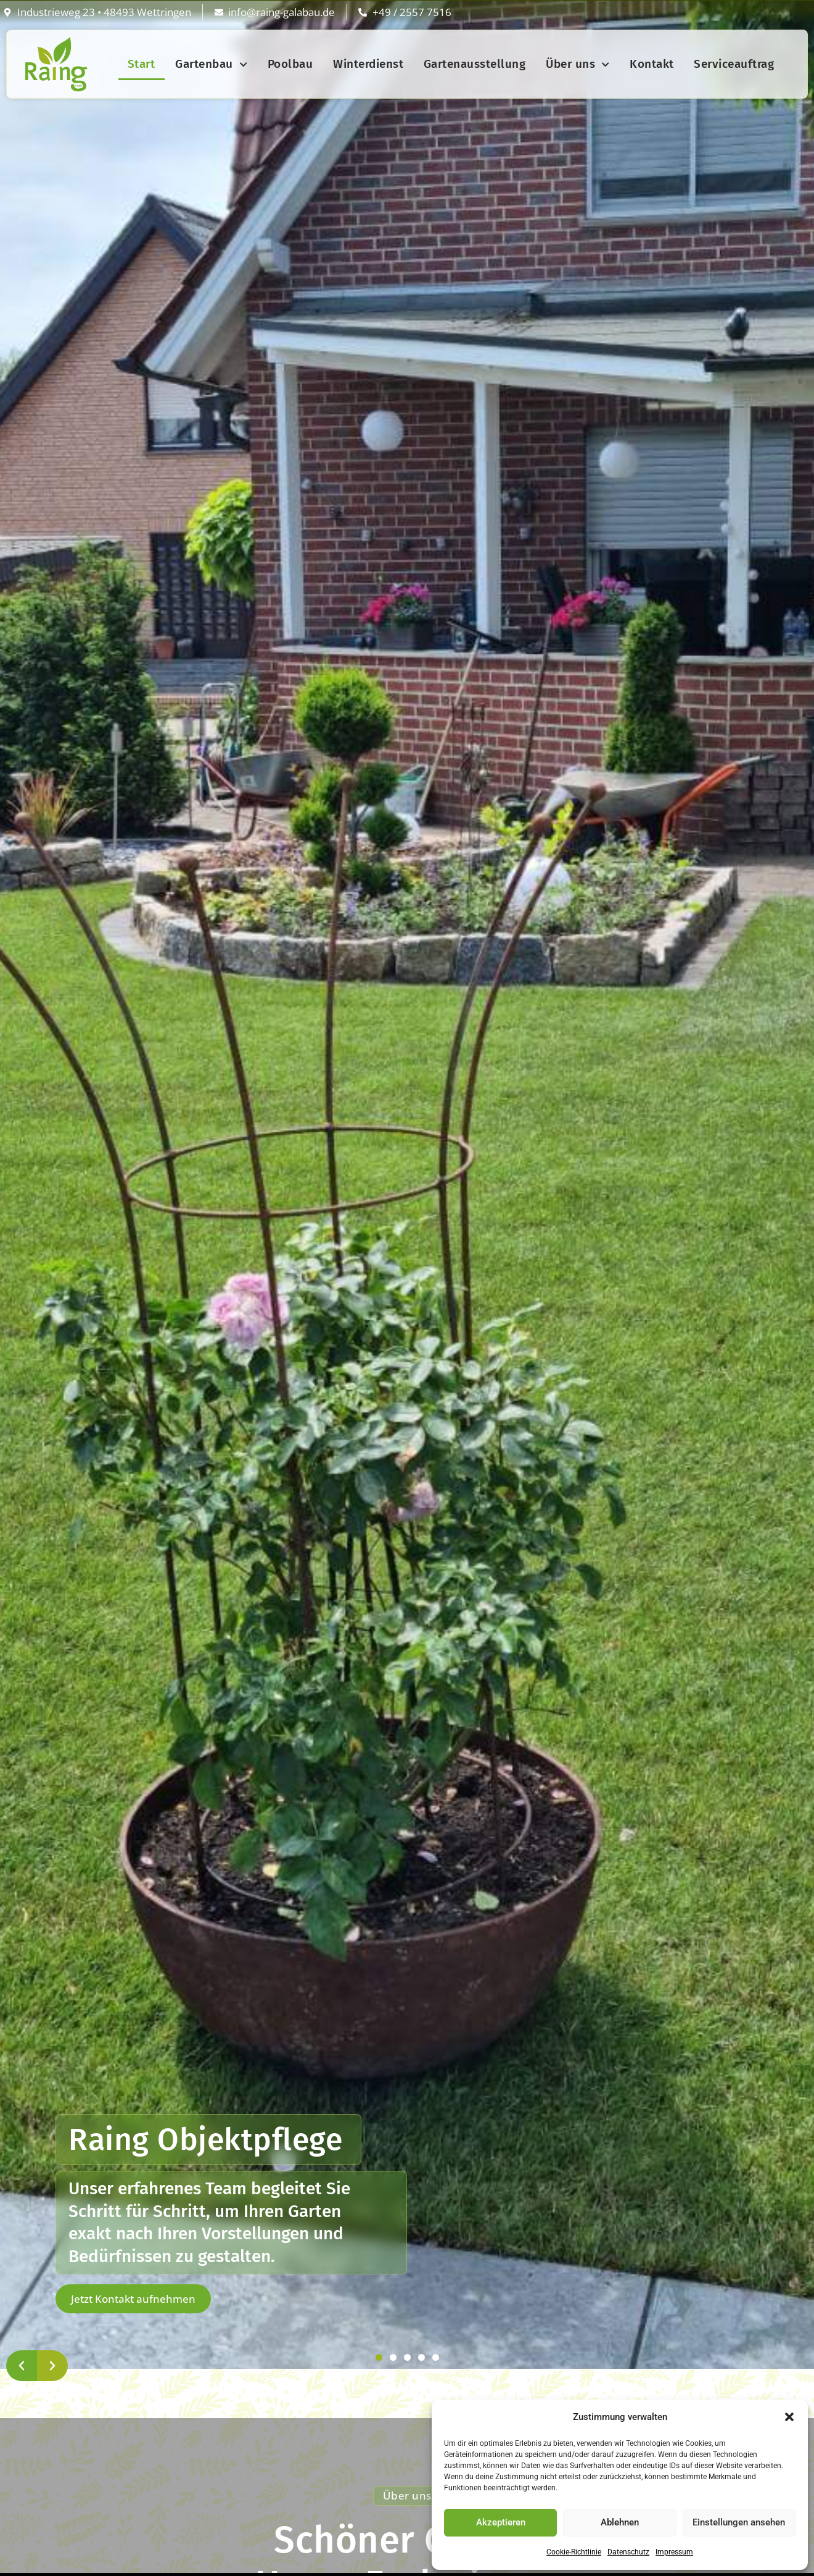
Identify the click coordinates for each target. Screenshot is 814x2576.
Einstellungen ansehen (739, 2522)
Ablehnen (620, 2522)
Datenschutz (628, 2552)
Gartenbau (211, 64)
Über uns (577, 64)
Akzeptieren (500, 2522)
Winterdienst (368, 64)
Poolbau (290, 64)
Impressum (674, 2552)
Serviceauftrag (734, 64)
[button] (789, 2417)
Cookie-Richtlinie (573, 2552)
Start (141, 64)
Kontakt (652, 64)
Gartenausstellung (475, 64)
